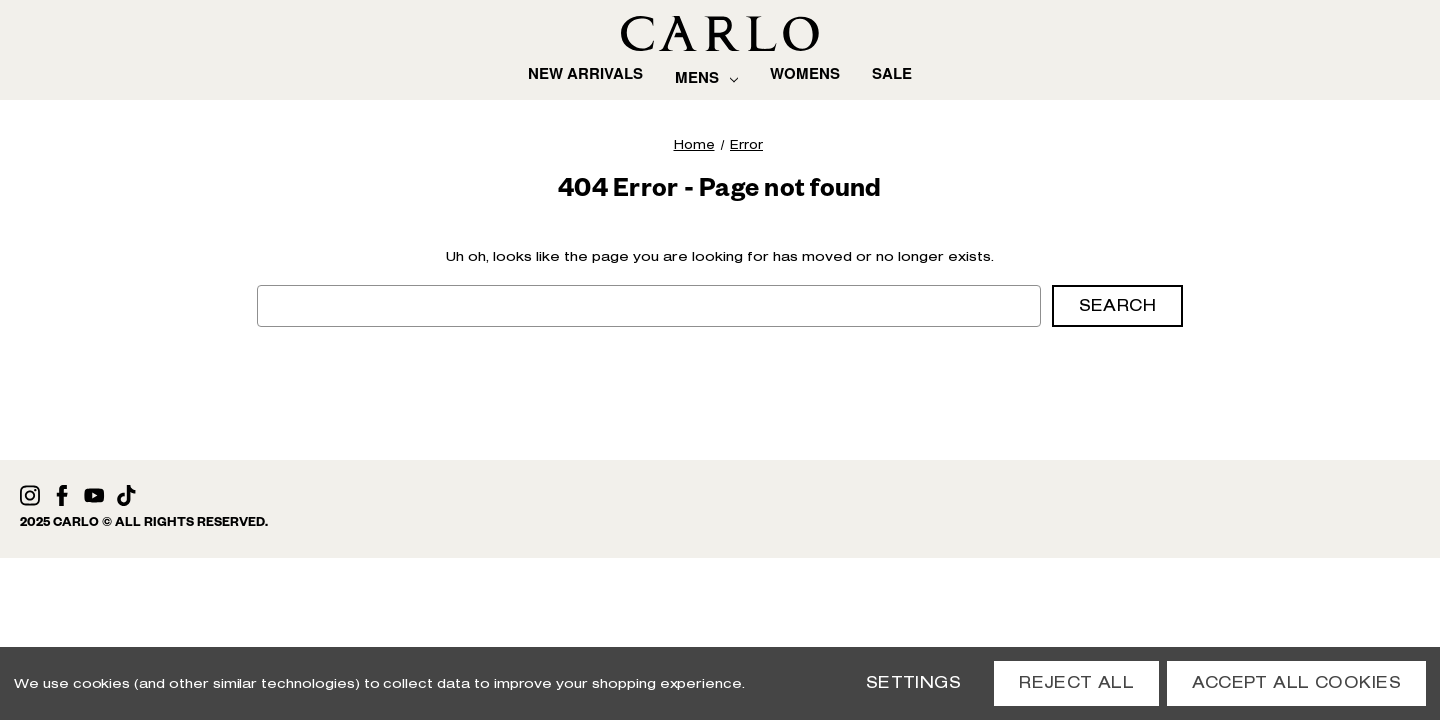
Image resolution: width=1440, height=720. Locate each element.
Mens (706, 78)
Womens (805, 72)
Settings (913, 682)
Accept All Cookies (1296, 682)
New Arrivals (585, 72)
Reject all (1076, 682)
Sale (892, 72)
